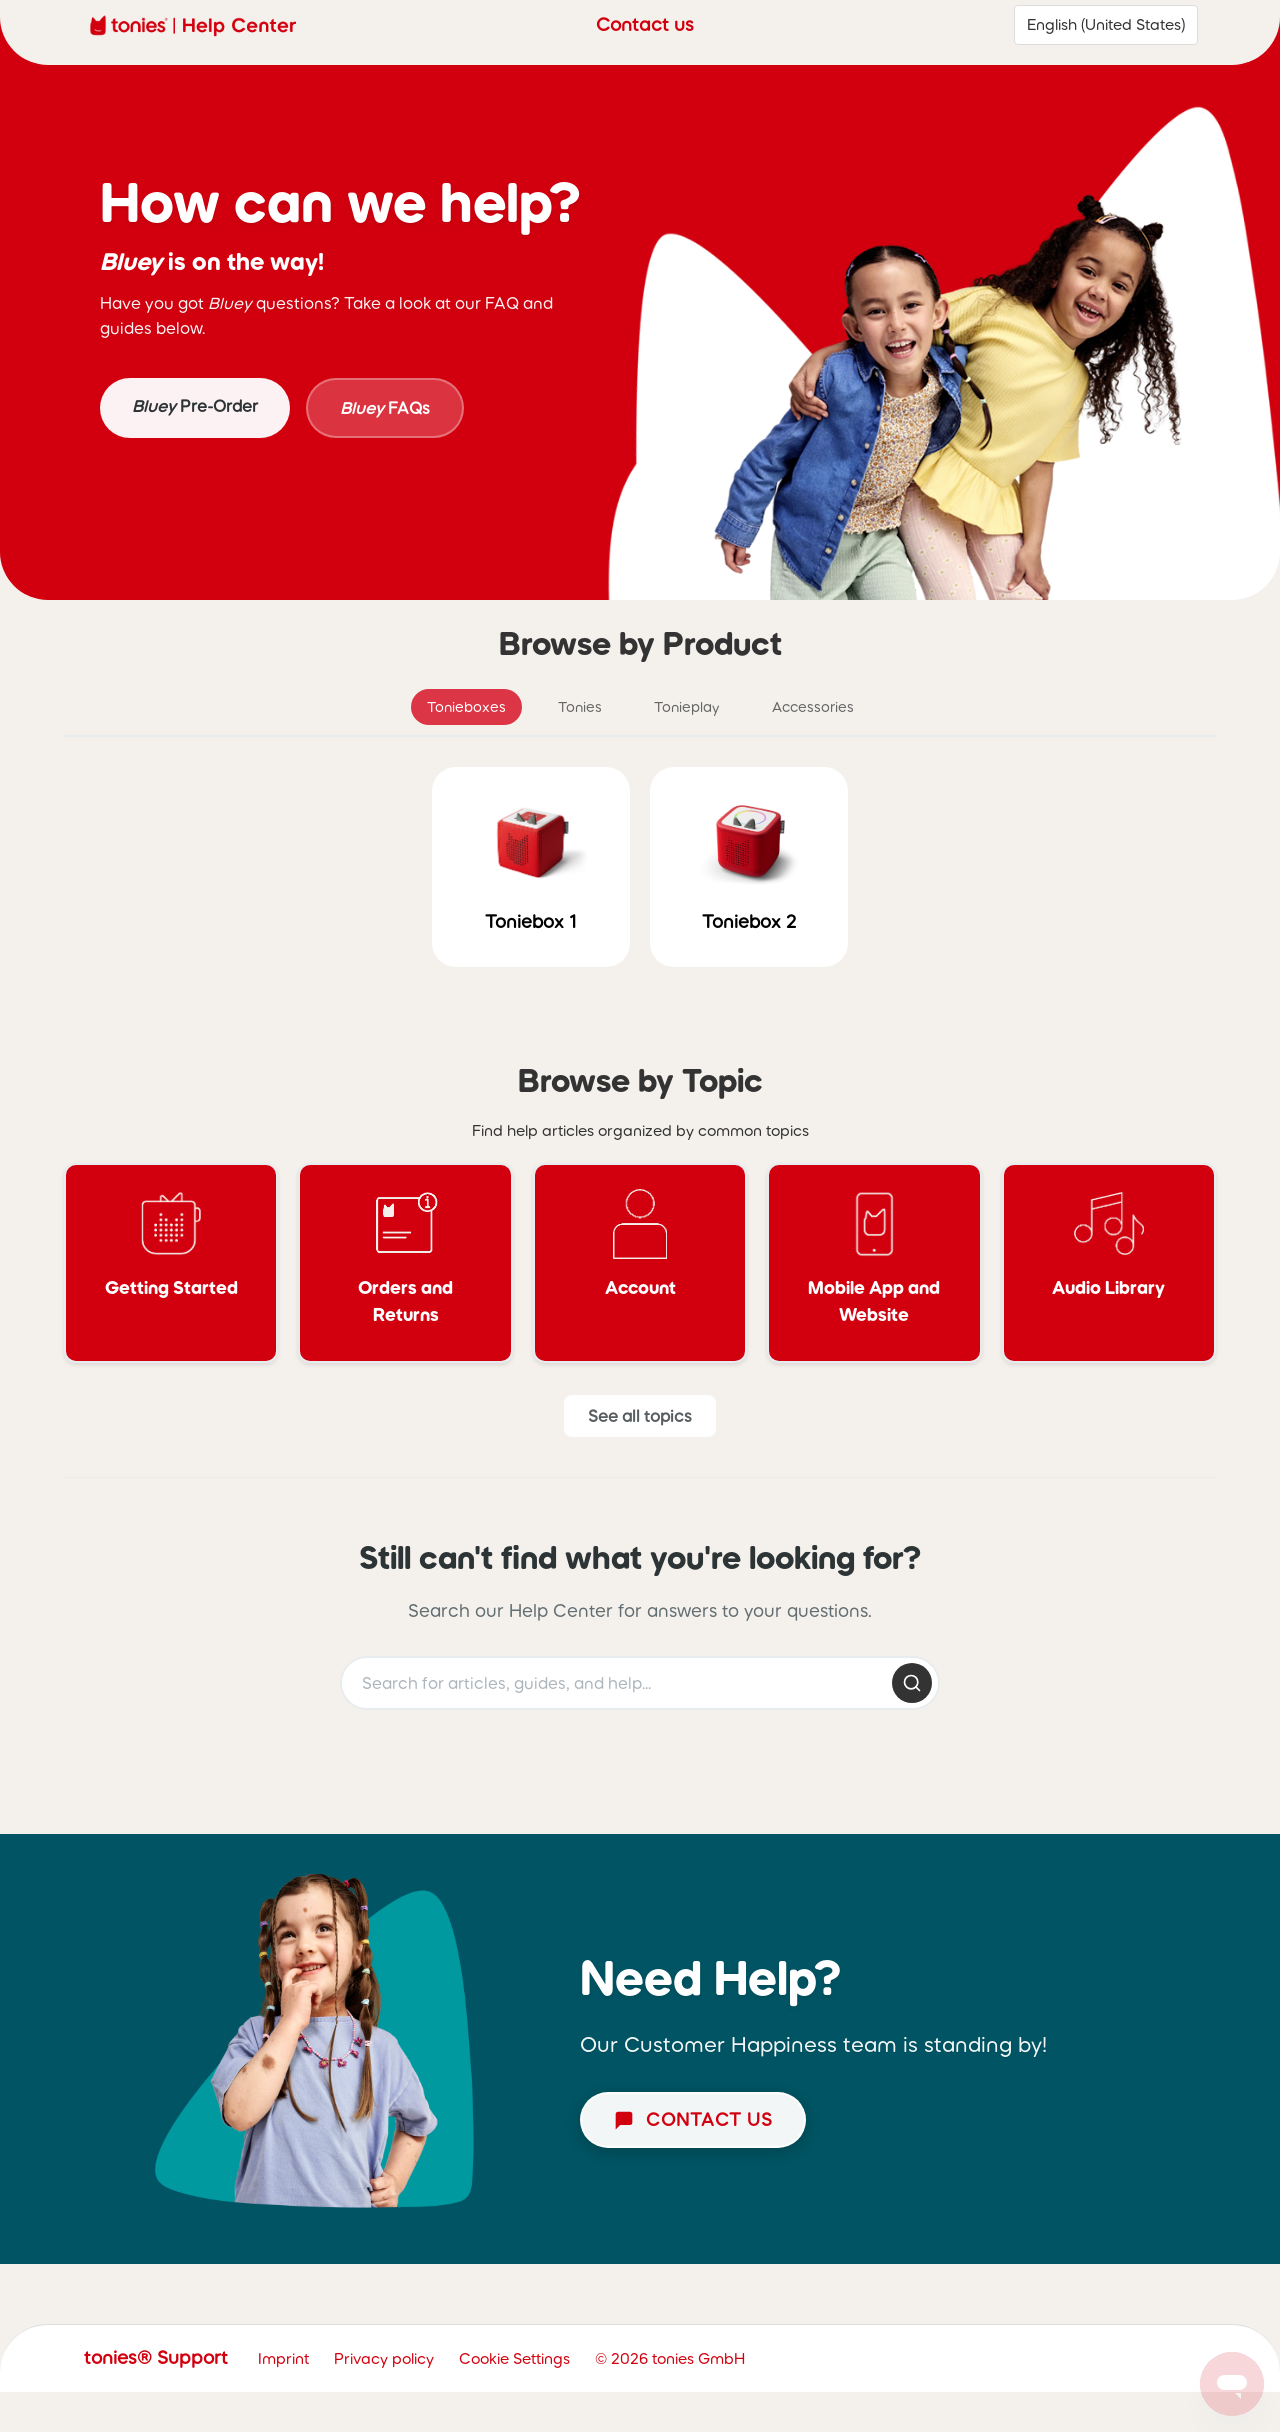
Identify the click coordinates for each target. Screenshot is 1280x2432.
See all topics (640, 1416)
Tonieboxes (466, 707)
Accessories (813, 707)
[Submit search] (912, 1683)
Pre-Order (195, 406)
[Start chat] (693, 2120)
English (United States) (1106, 24)
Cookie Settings (514, 2358)
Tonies (580, 707)
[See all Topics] (640, 1416)
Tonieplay (687, 707)
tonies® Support (156, 2358)
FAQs (385, 408)
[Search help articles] (640, 1683)
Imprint (283, 2358)
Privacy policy (384, 2358)
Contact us (645, 25)
